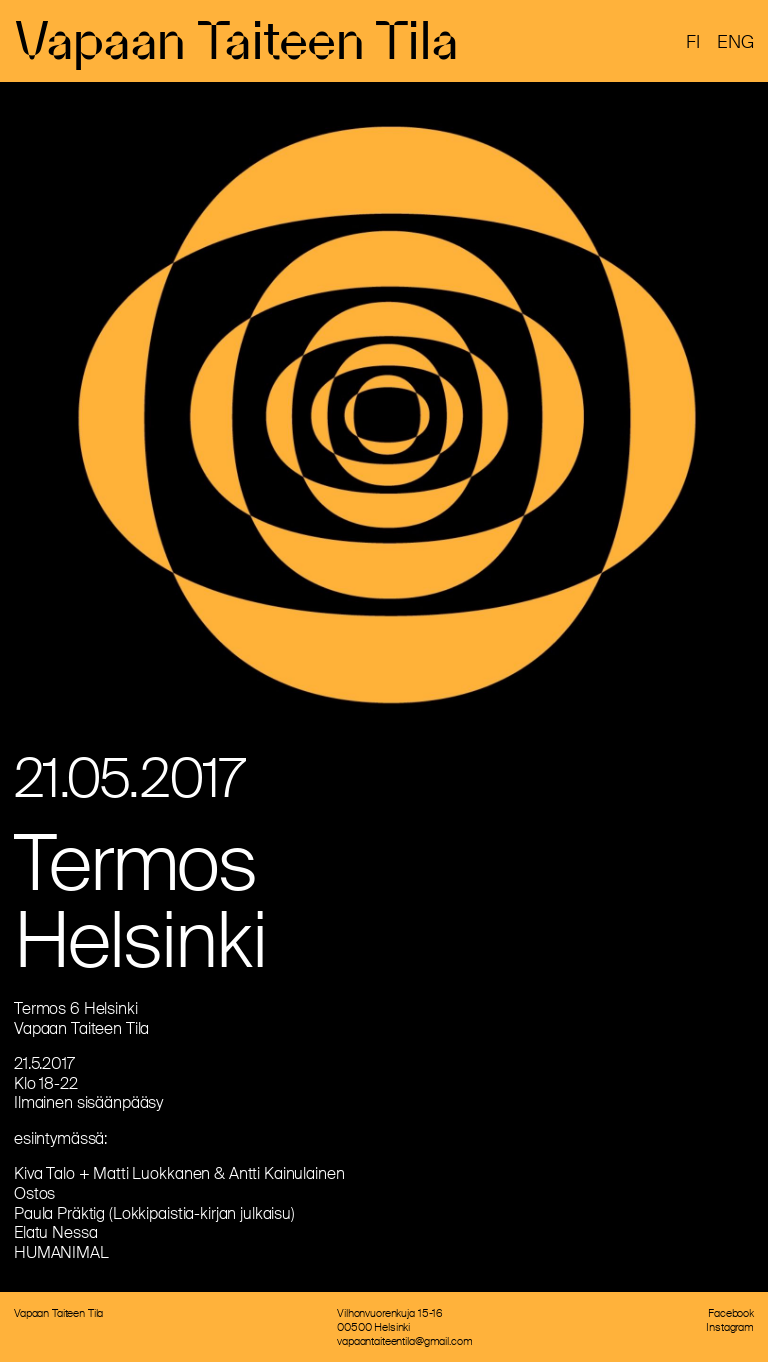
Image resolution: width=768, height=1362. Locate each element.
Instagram (730, 1327)
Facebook (731, 1313)
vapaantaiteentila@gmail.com (404, 1341)
